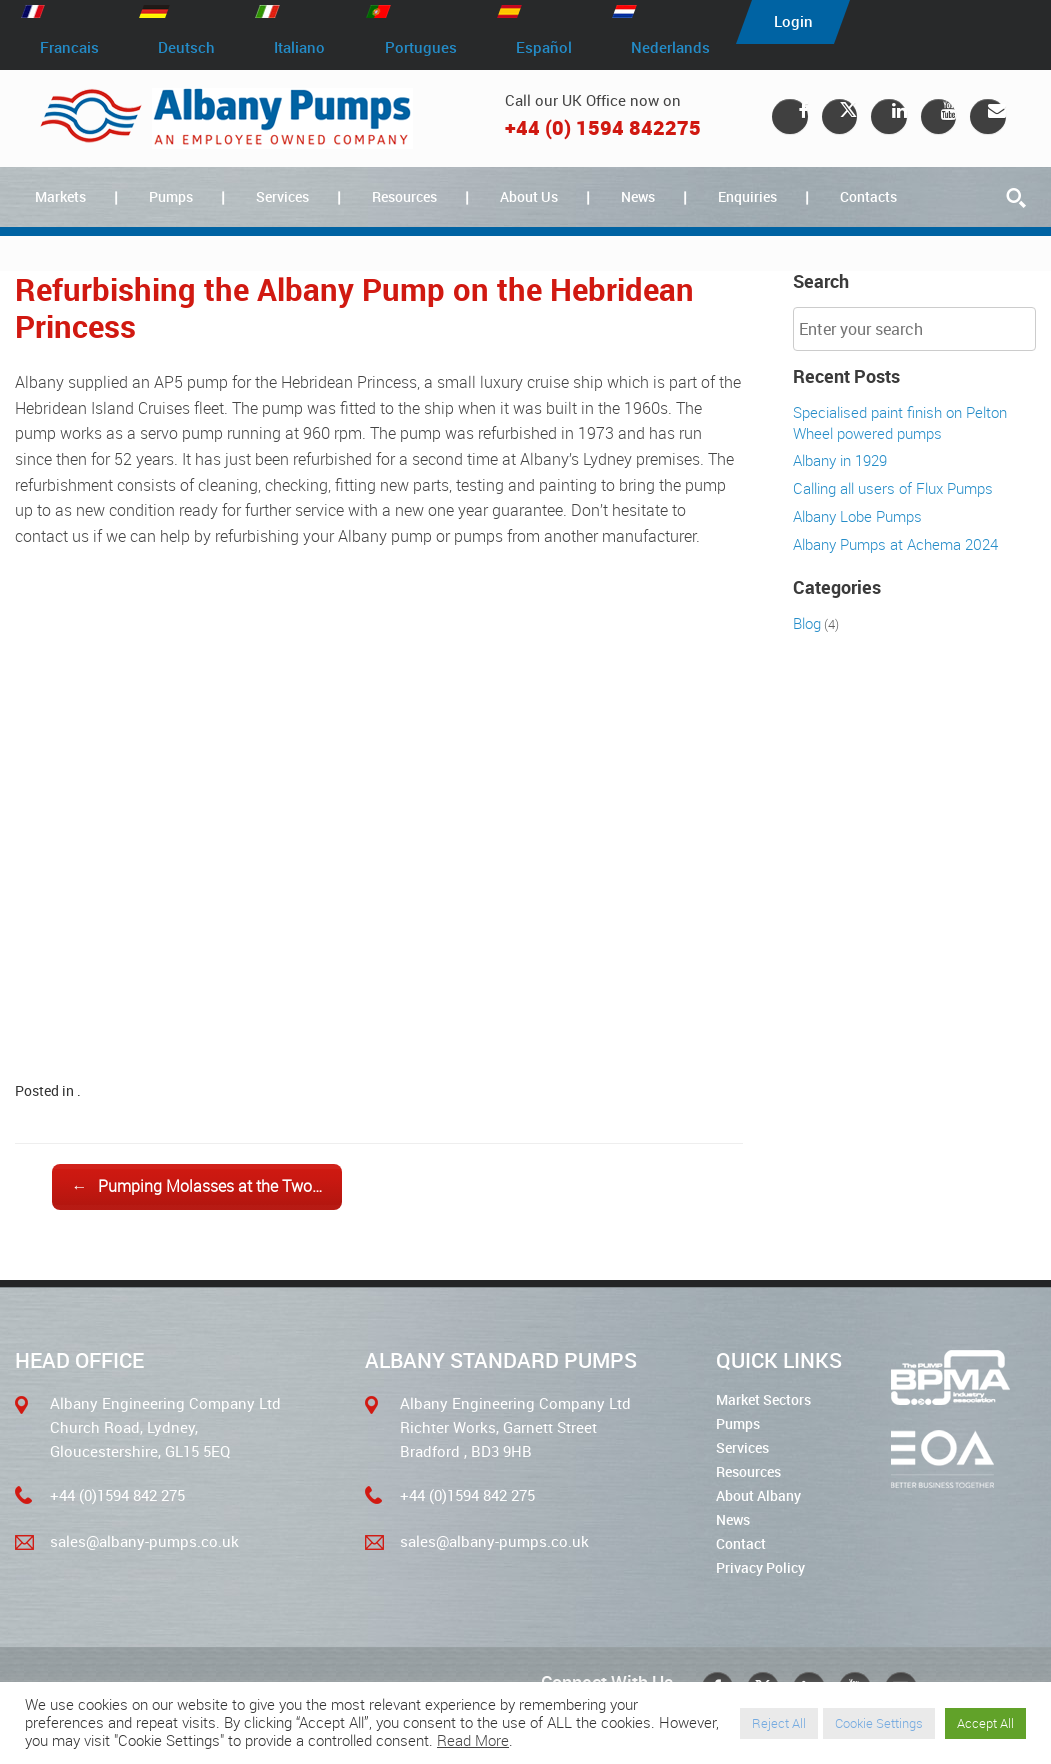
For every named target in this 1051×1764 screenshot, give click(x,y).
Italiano (301, 48)
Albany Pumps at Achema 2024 (895, 544)
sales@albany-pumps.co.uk (144, 1541)
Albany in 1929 (840, 460)
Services (282, 196)
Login (798, 22)
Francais (69, 48)
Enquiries (747, 196)
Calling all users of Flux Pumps (893, 488)
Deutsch (187, 48)
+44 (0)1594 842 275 (117, 1495)
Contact (741, 1543)
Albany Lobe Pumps (857, 516)
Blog (807, 623)
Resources (404, 196)
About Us (529, 196)
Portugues (423, 48)
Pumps (171, 196)
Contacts (868, 196)
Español (547, 48)
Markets (60, 196)
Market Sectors (763, 1399)
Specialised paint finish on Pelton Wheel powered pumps (900, 422)
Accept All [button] (985, 1723)
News (638, 196)
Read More (473, 1740)
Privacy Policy (760, 1567)
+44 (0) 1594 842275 (603, 127)
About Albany (758, 1495)
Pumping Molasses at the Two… (196, 1187)
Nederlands (674, 48)
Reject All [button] (779, 1723)
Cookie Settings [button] (879, 1723)
